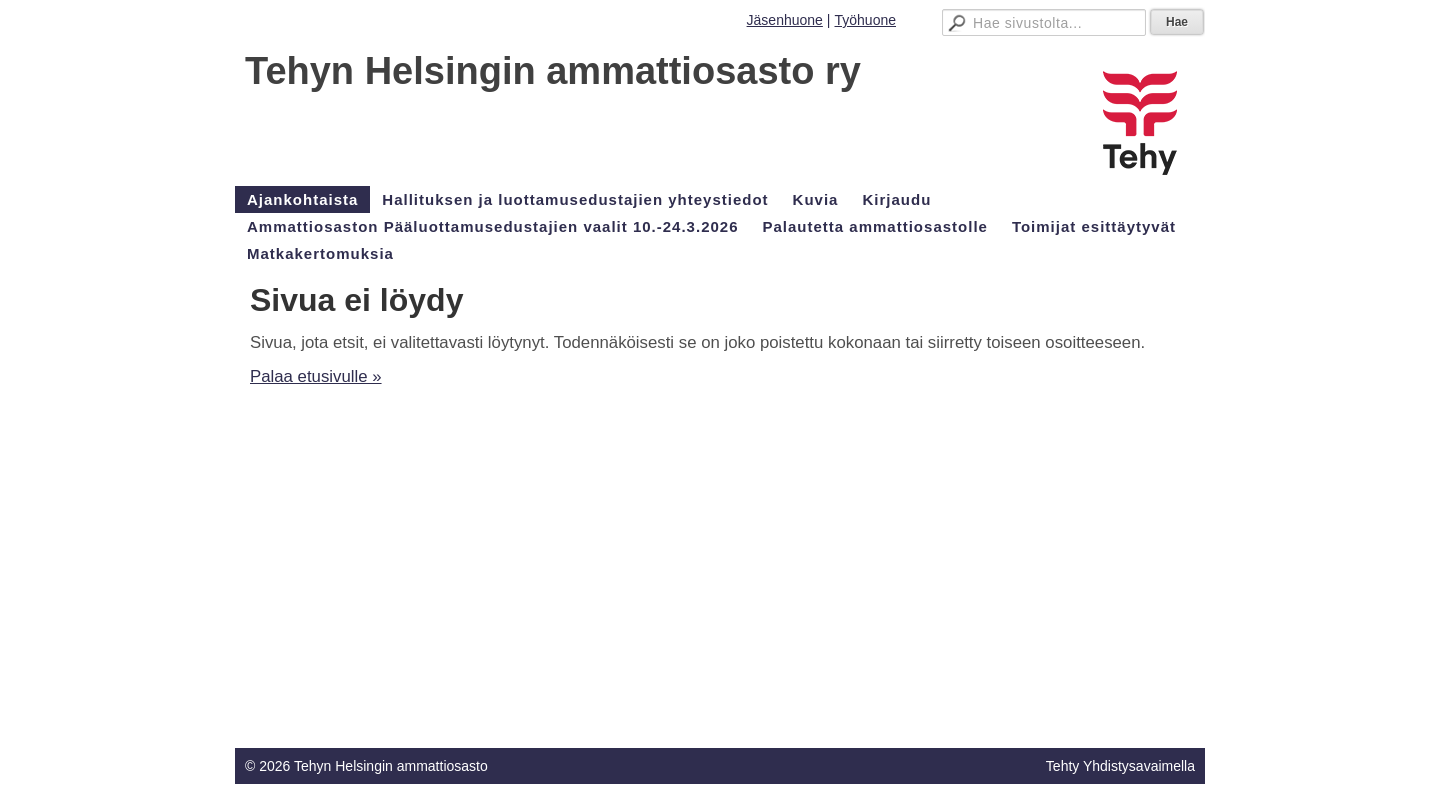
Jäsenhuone (785, 20)
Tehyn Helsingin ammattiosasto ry (553, 71)
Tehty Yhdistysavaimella (1120, 766)
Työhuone (866, 20)
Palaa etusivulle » (316, 376)
